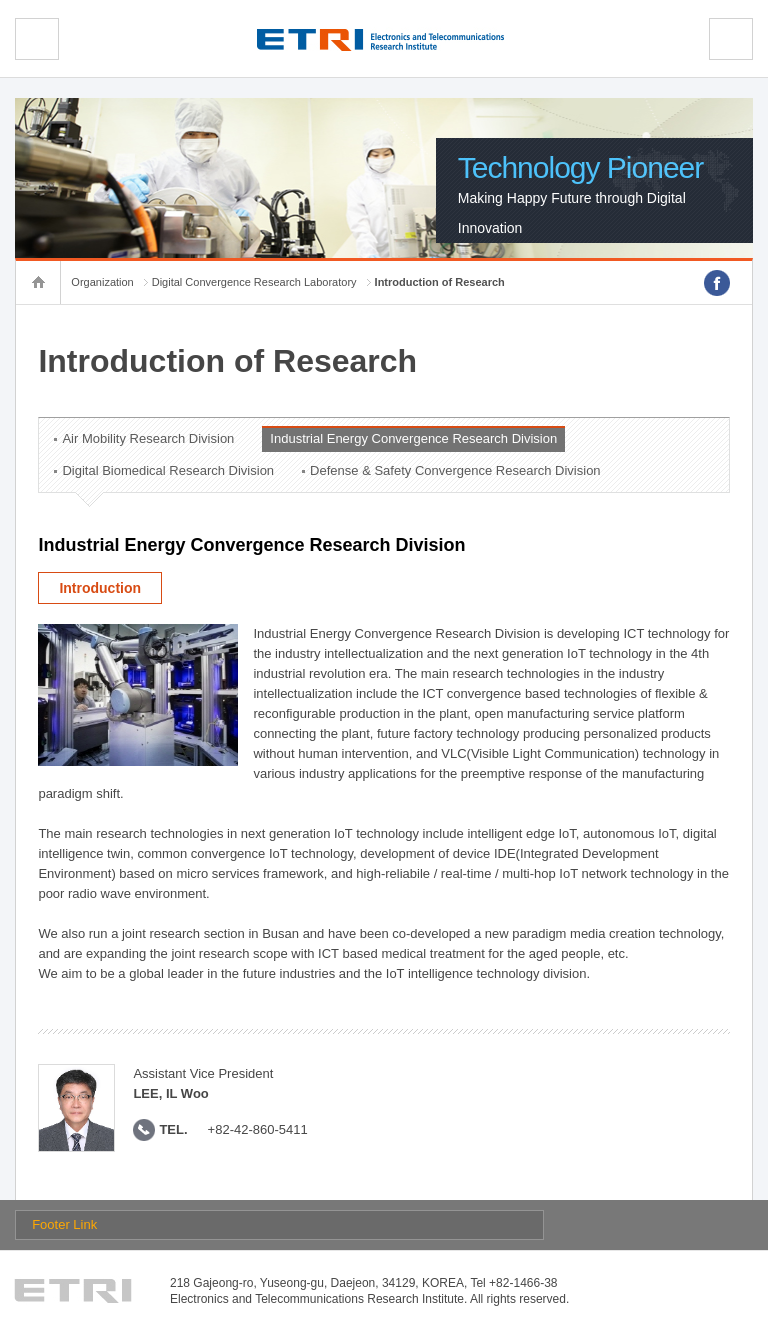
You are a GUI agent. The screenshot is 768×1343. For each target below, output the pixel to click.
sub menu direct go (0, 0)
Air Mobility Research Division (148, 438)
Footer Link (64, 1224)
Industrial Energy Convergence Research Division (413, 438)
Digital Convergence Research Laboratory (254, 282)
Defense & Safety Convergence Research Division (455, 470)
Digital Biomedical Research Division (168, 470)
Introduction (100, 588)
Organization (102, 282)
